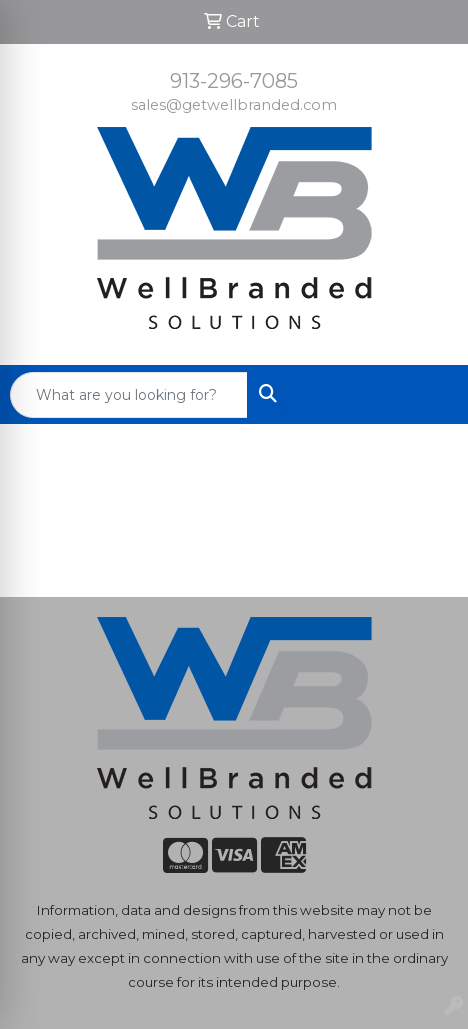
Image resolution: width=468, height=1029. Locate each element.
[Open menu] (428, 395)
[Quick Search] (129, 395)
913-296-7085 (234, 81)
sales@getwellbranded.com (234, 105)
